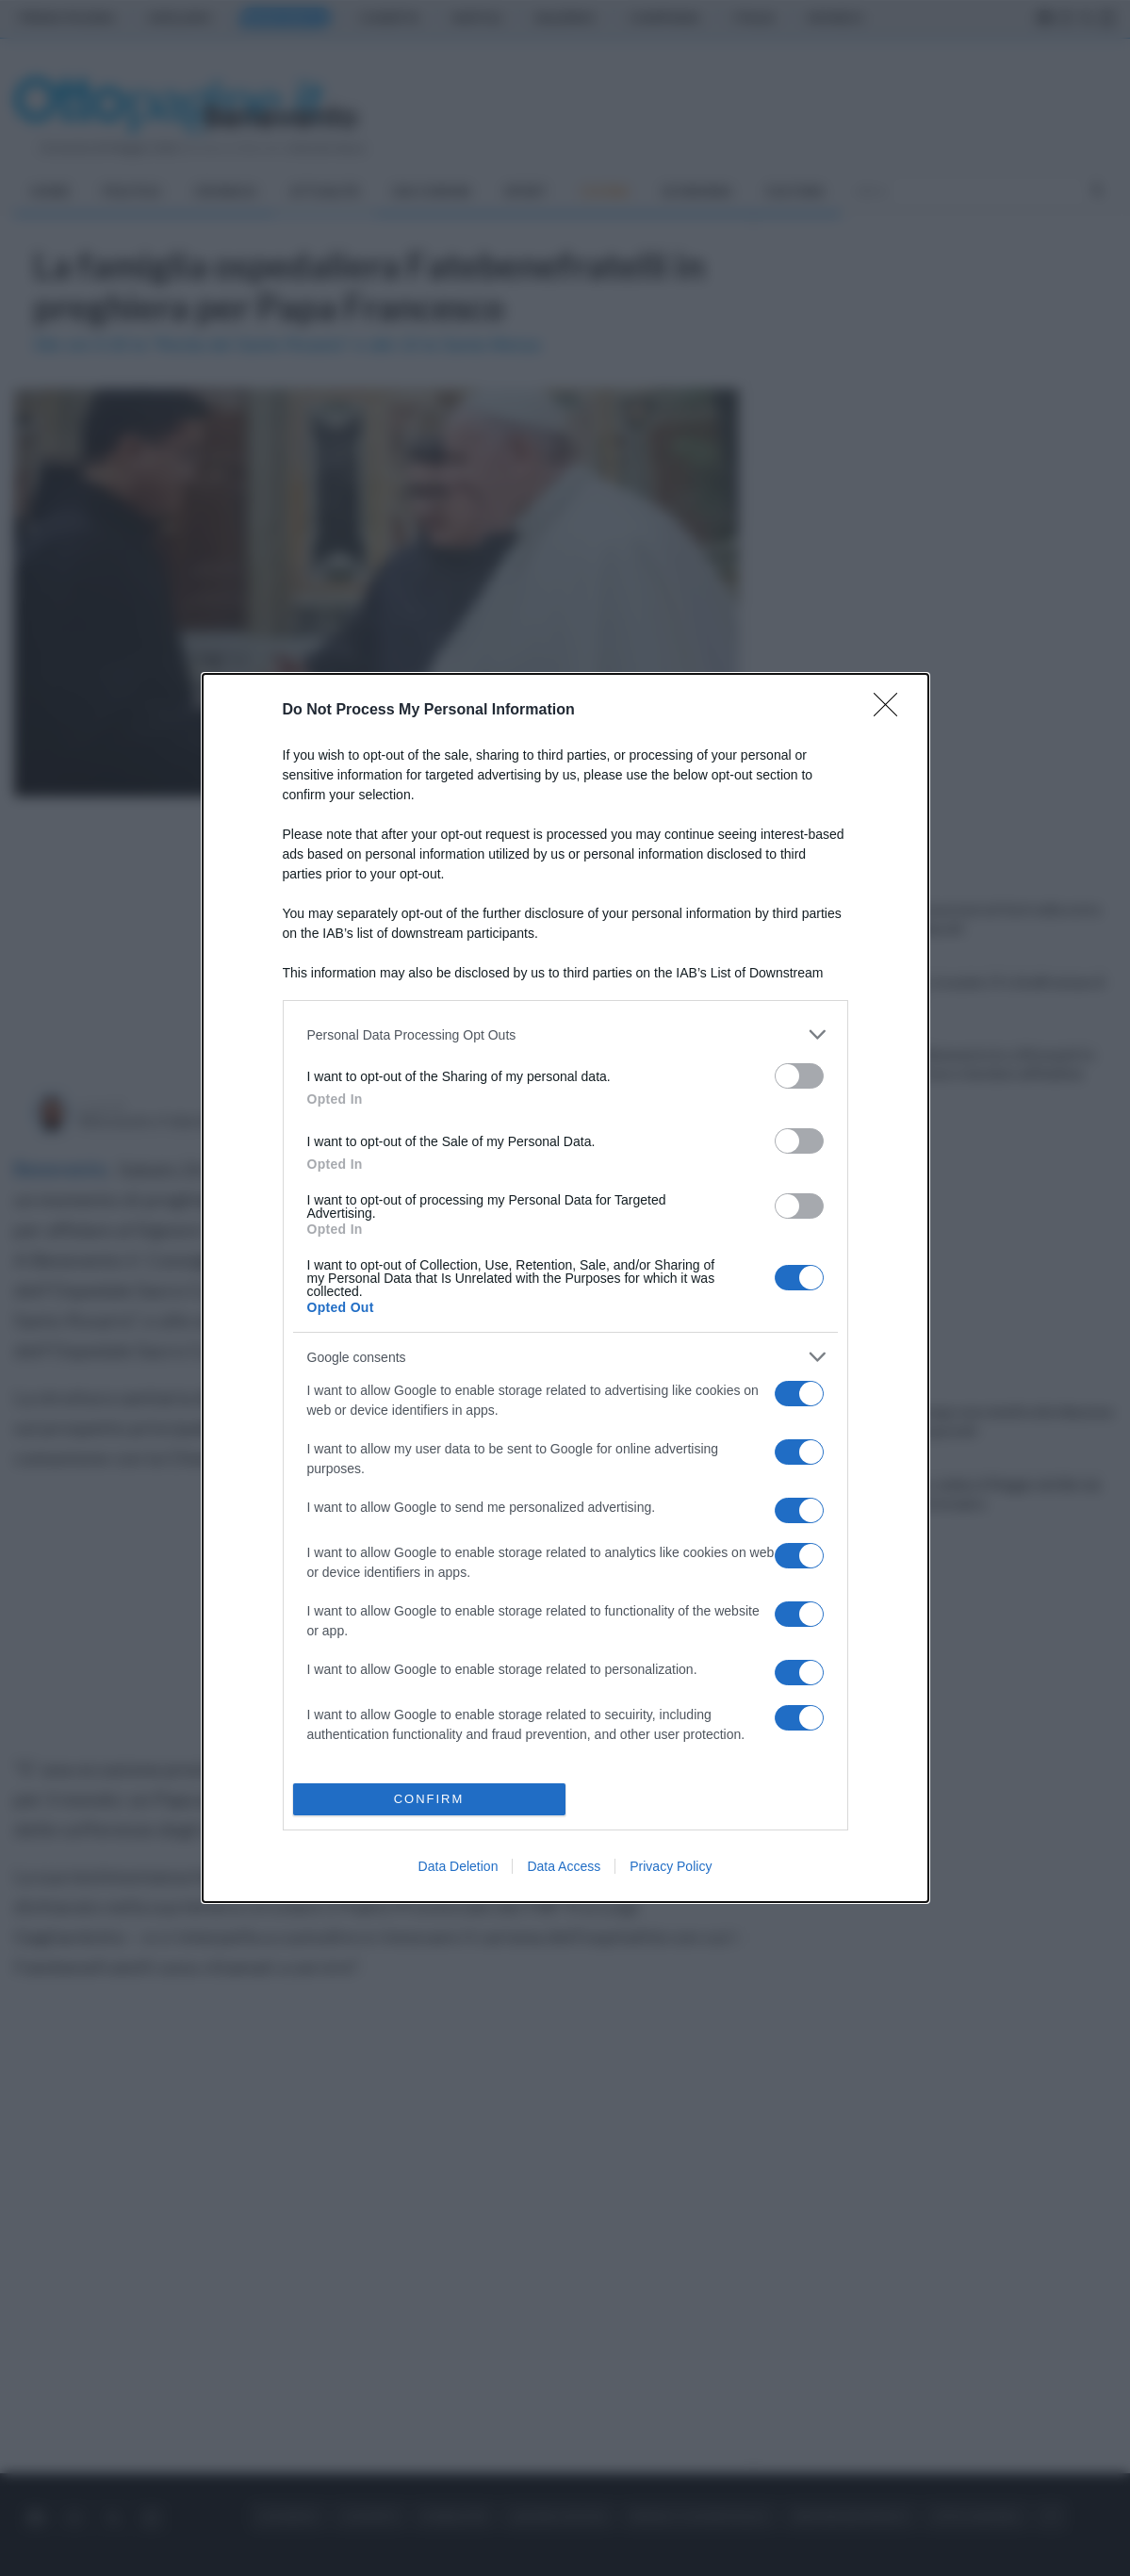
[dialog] (565, 1288)
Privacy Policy (671, 1866)
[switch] (799, 1076)
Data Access (563, 1866)
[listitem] (565, 1034)
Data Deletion (458, 1866)
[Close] (891, 711)
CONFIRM (429, 1799)
